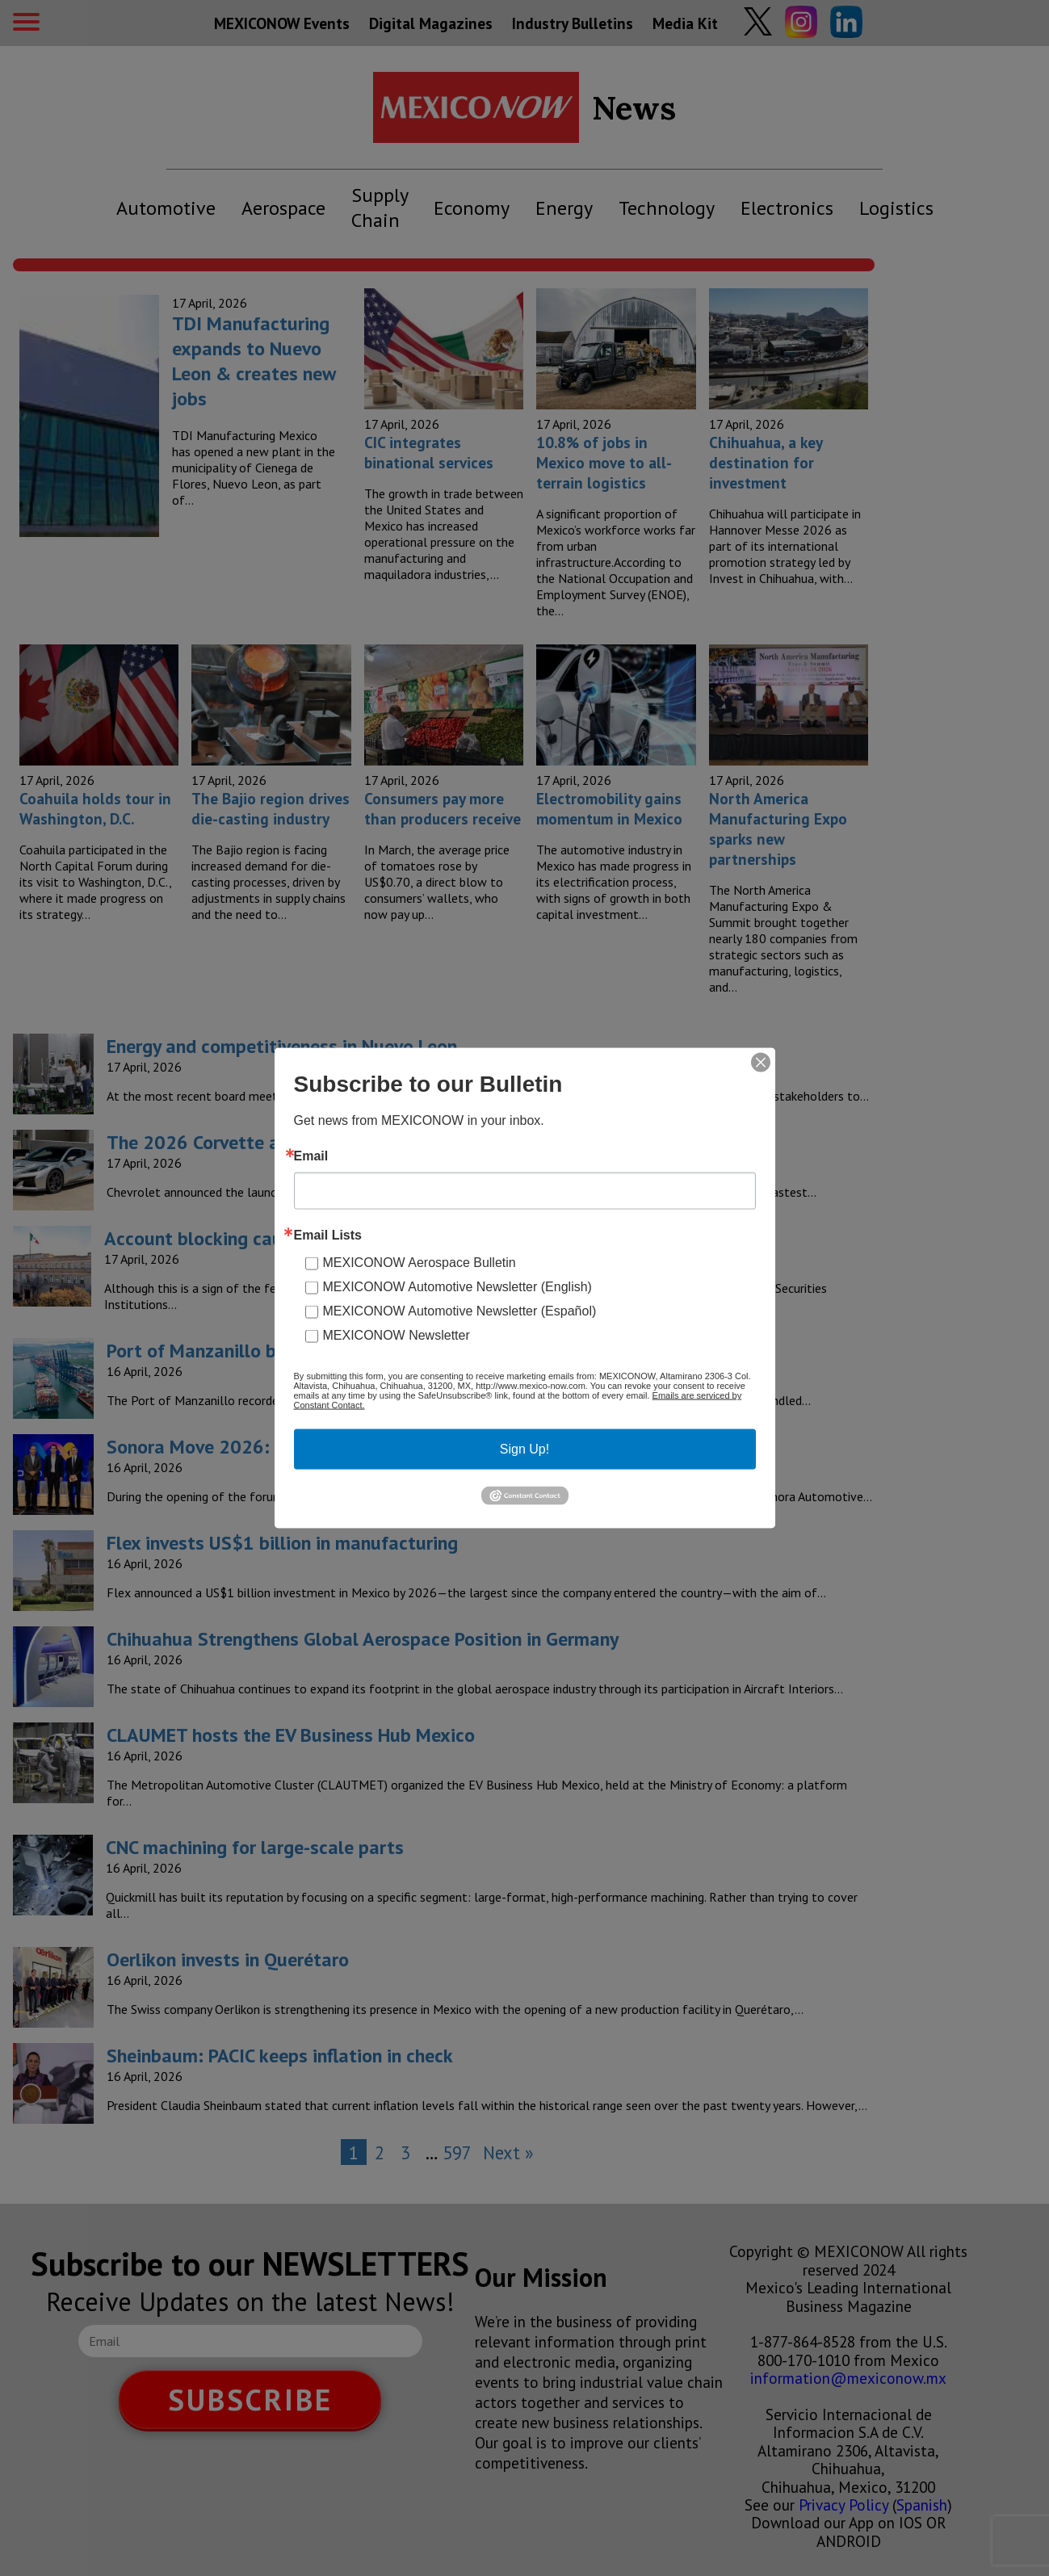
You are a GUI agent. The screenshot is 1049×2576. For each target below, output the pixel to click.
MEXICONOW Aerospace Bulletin (419, 1262)
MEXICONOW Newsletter (396, 1335)
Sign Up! (524, 1449)
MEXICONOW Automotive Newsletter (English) (457, 1287)
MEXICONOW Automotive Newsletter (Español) (460, 1311)
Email (311, 1156)
